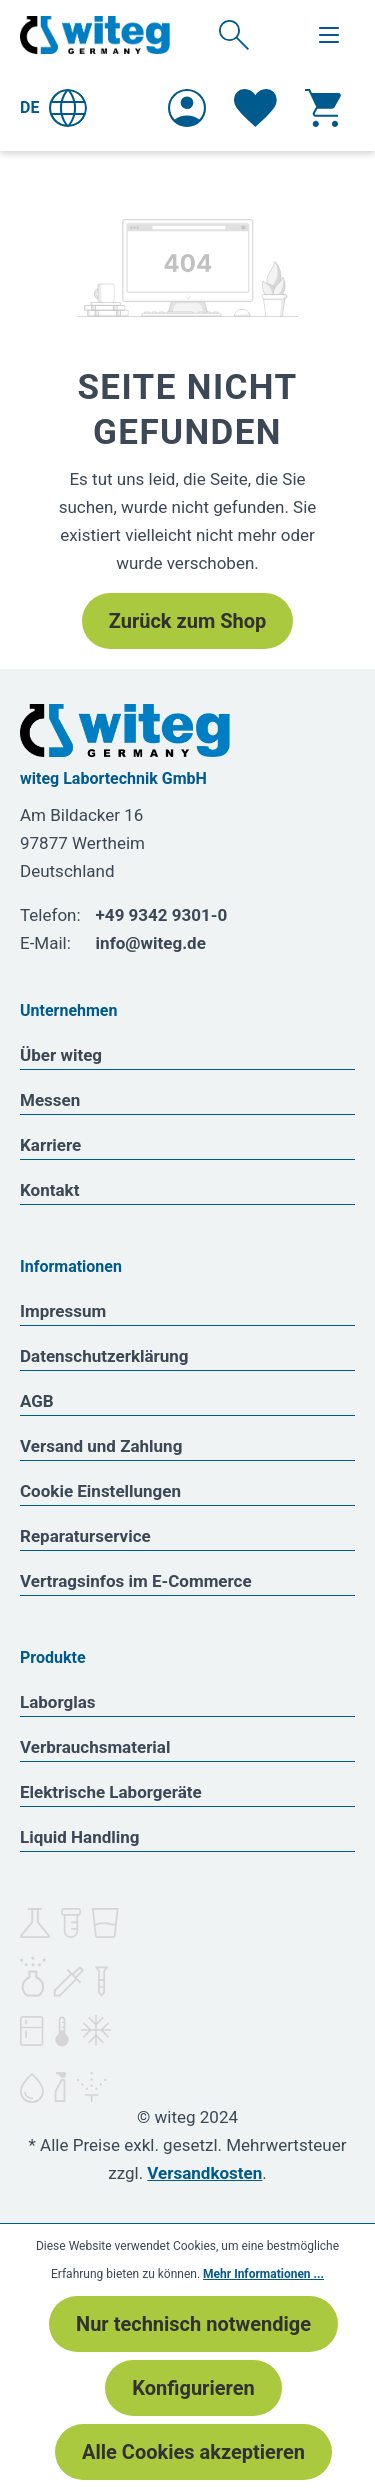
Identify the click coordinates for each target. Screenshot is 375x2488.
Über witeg (61, 1055)
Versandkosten (204, 2173)
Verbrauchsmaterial (95, 1747)
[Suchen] (234, 34)
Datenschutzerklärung (104, 1356)
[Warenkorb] (323, 108)
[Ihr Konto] (187, 108)
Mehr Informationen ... (263, 2274)
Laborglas (58, 1702)
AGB (37, 1401)
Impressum (63, 1311)
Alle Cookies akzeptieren (193, 2452)
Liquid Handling (80, 1837)
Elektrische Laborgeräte (111, 1792)
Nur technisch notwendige (193, 2324)
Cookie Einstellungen (100, 1491)
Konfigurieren (193, 2388)
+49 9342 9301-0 (162, 915)
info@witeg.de (151, 943)
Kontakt (49, 1190)
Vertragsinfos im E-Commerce (136, 1581)
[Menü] (329, 35)
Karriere (50, 1145)
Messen (50, 1100)
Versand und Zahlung (101, 1446)
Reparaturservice (85, 1536)
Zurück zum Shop (187, 621)
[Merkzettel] (255, 108)
